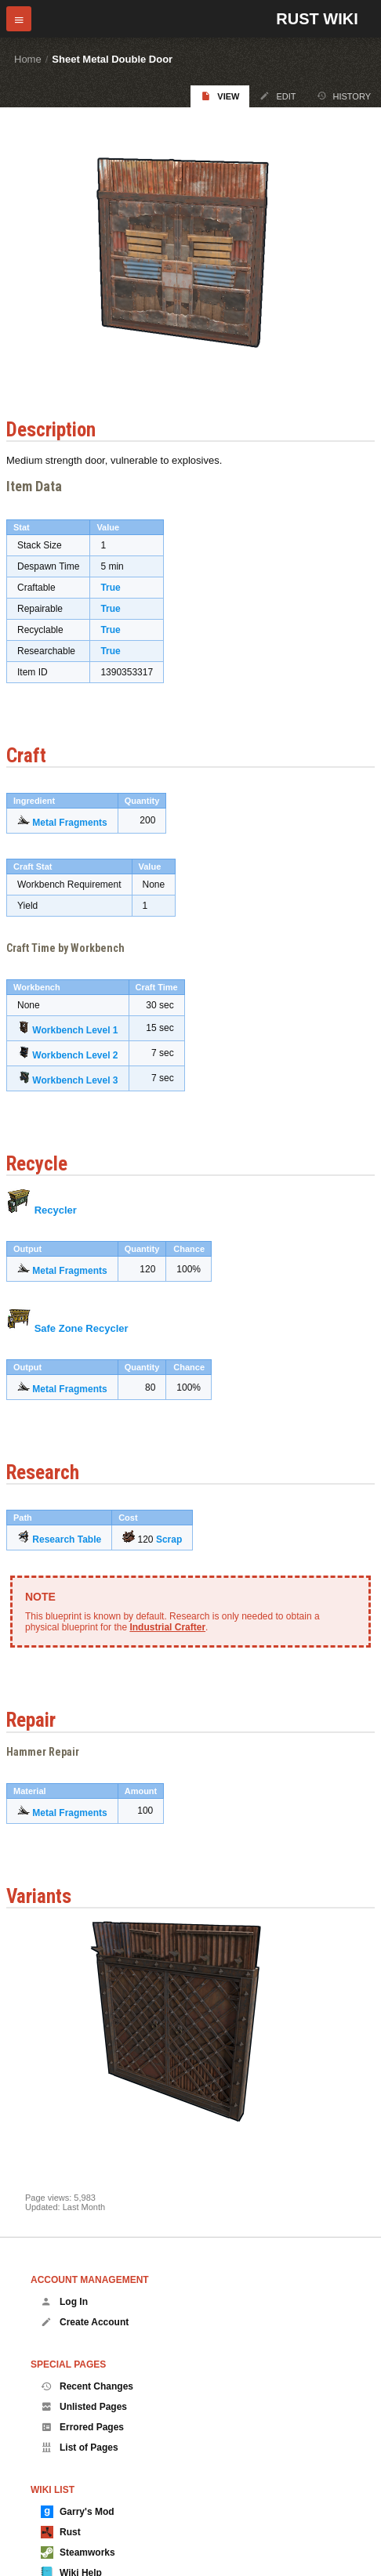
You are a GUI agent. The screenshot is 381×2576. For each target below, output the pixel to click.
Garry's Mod (77, 2511)
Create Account (85, 2322)
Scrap (169, 1539)
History (344, 96)
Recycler (55, 1210)
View (220, 96)
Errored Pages (82, 2427)
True (110, 587)
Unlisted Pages (84, 2407)
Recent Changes (87, 2386)
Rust (61, 2532)
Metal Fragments (69, 822)
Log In (64, 2302)
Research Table (66, 1539)
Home (28, 59)
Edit (277, 96)
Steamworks (78, 2552)
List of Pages (79, 2447)
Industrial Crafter (167, 1627)
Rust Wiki (316, 18)
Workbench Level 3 (75, 1080)
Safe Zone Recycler (81, 1328)
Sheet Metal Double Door (112, 59)
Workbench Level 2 (75, 1055)
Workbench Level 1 (75, 1030)
